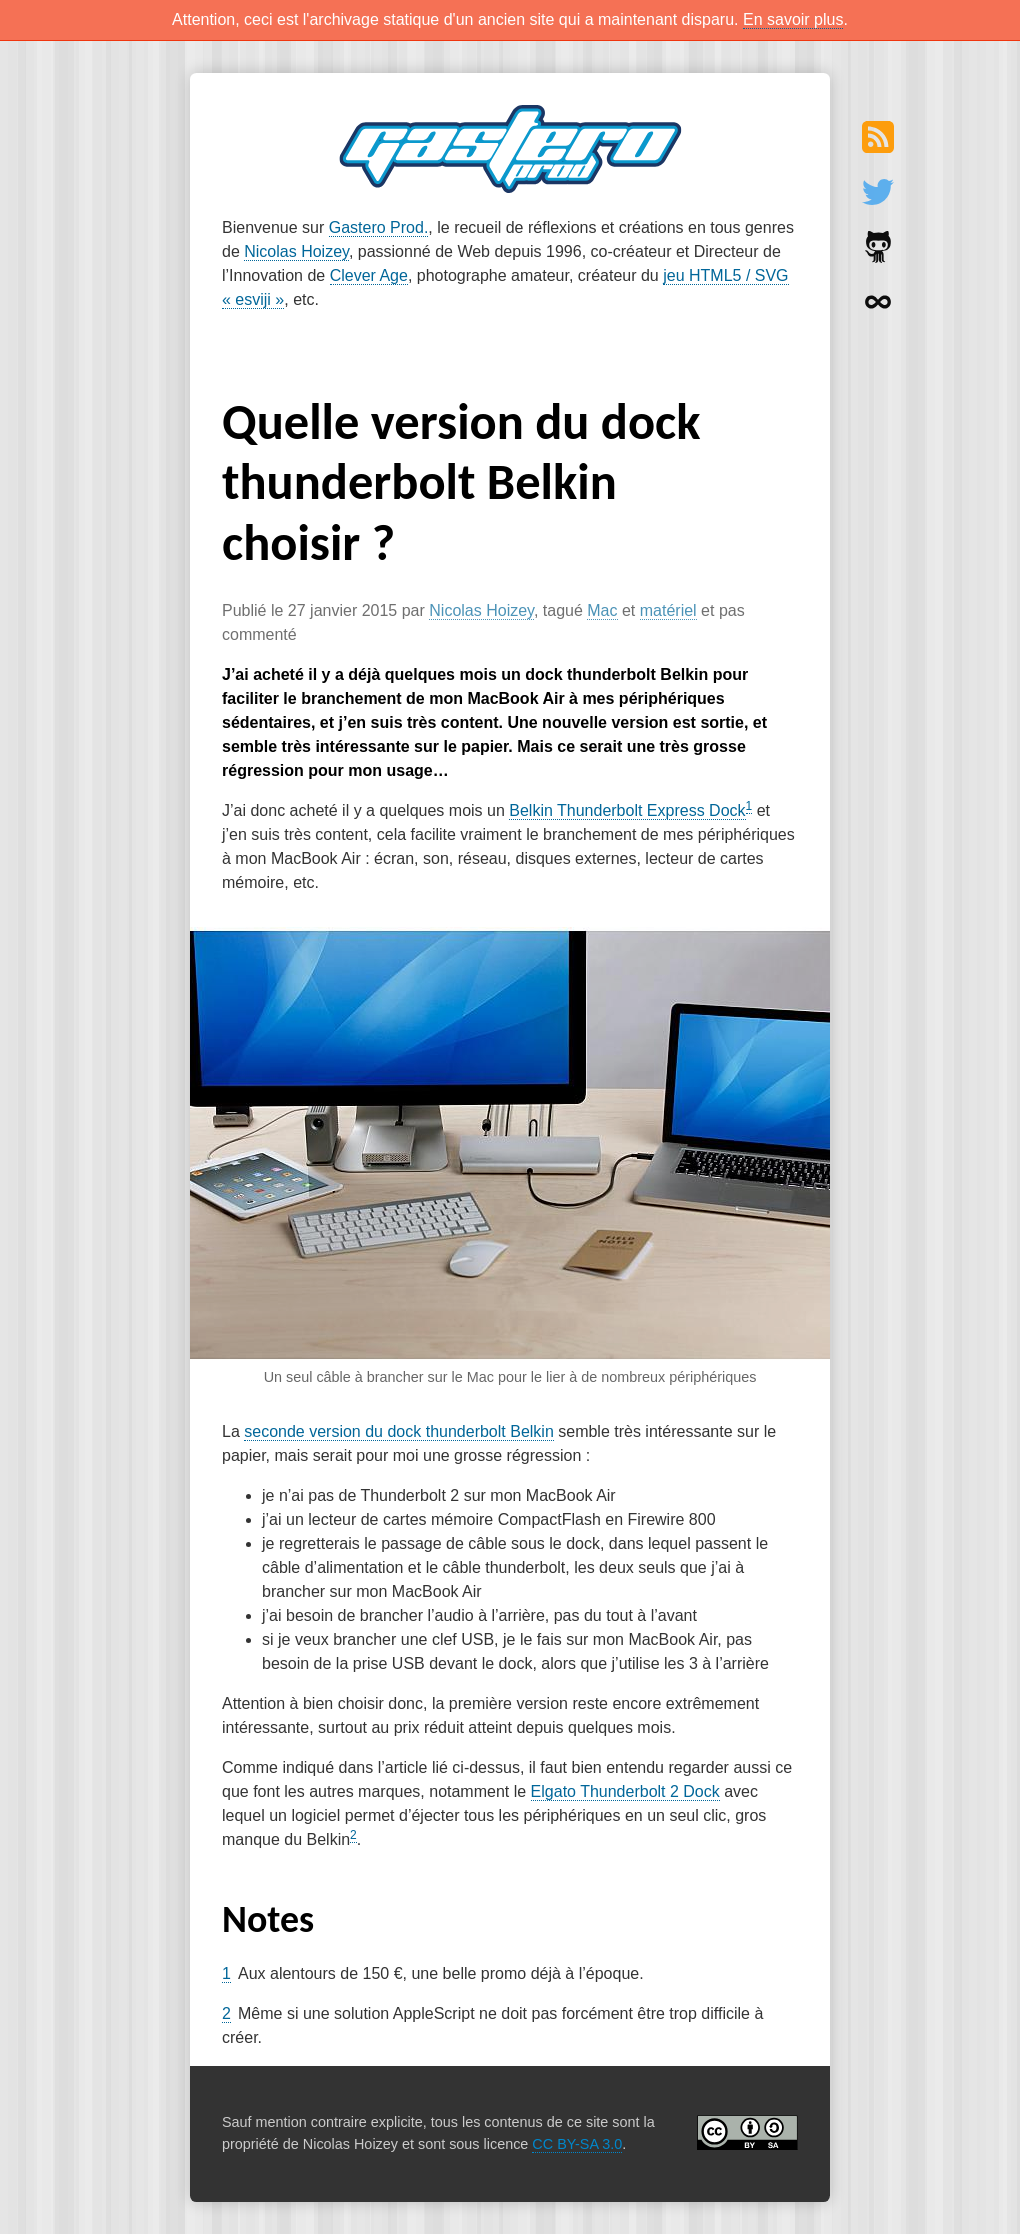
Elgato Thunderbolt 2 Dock (625, 1791)
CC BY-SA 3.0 (577, 2144)
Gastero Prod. (379, 227)
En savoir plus (793, 19)
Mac (602, 610)
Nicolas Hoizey (296, 251)
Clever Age (369, 275)
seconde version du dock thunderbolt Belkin (399, 1431)
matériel (668, 610)
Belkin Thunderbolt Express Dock (627, 810)
